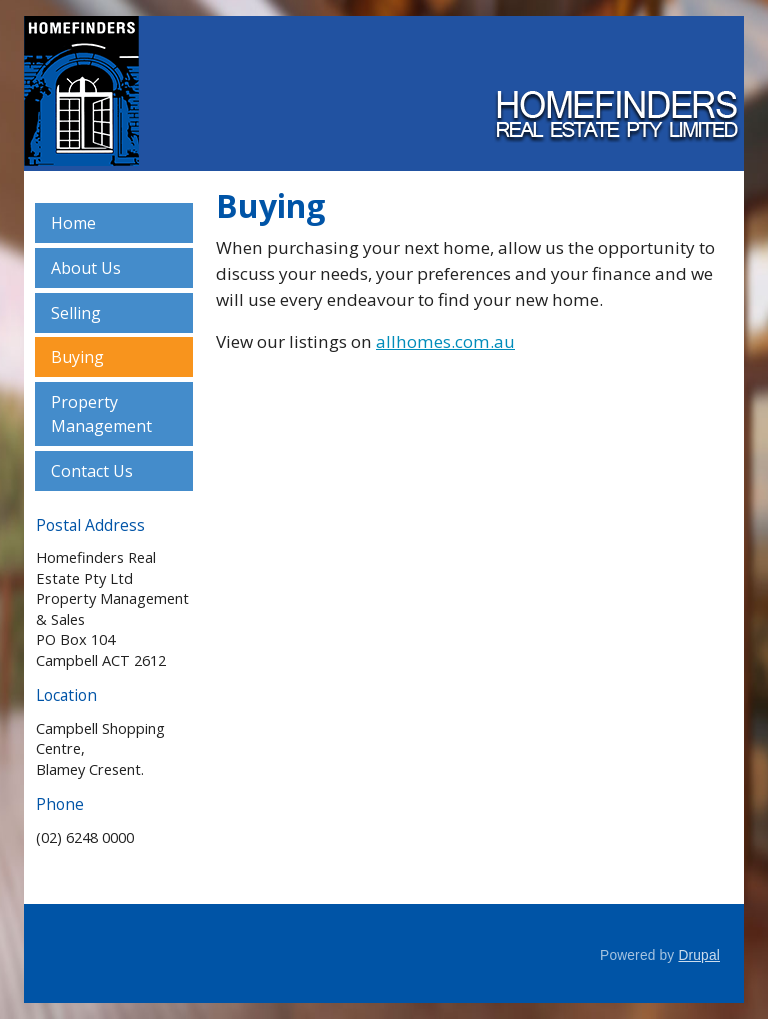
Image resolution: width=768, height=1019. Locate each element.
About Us (86, 268)
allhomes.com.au (445, 341)
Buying (77, 357)
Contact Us (92, 471)
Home (73, 223)
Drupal (699, 955)
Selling (76, 313)
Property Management (101, 414)
